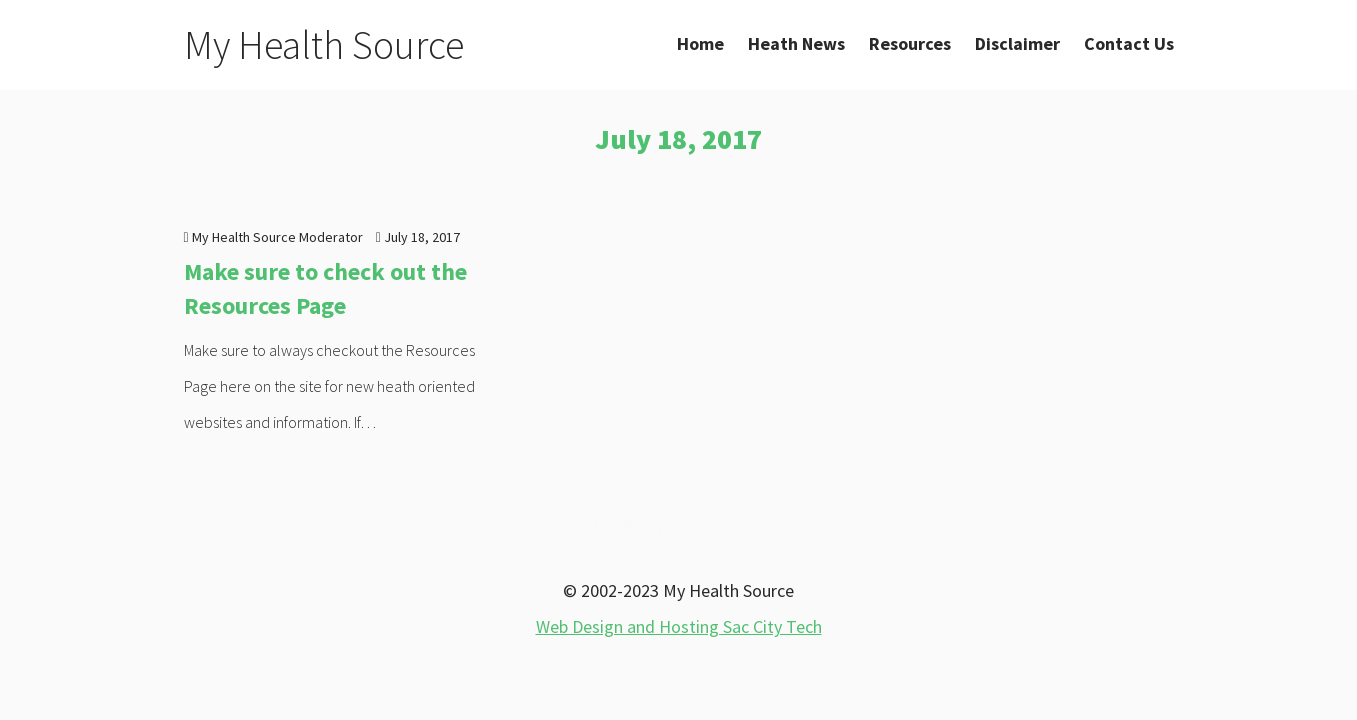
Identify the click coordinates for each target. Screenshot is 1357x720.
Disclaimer (1017, 43)
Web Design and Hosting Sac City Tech (679, 626)
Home (700, 43)
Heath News (796, 43)
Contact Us (1129, 43)
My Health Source (324, 45)
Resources (910, 43)
